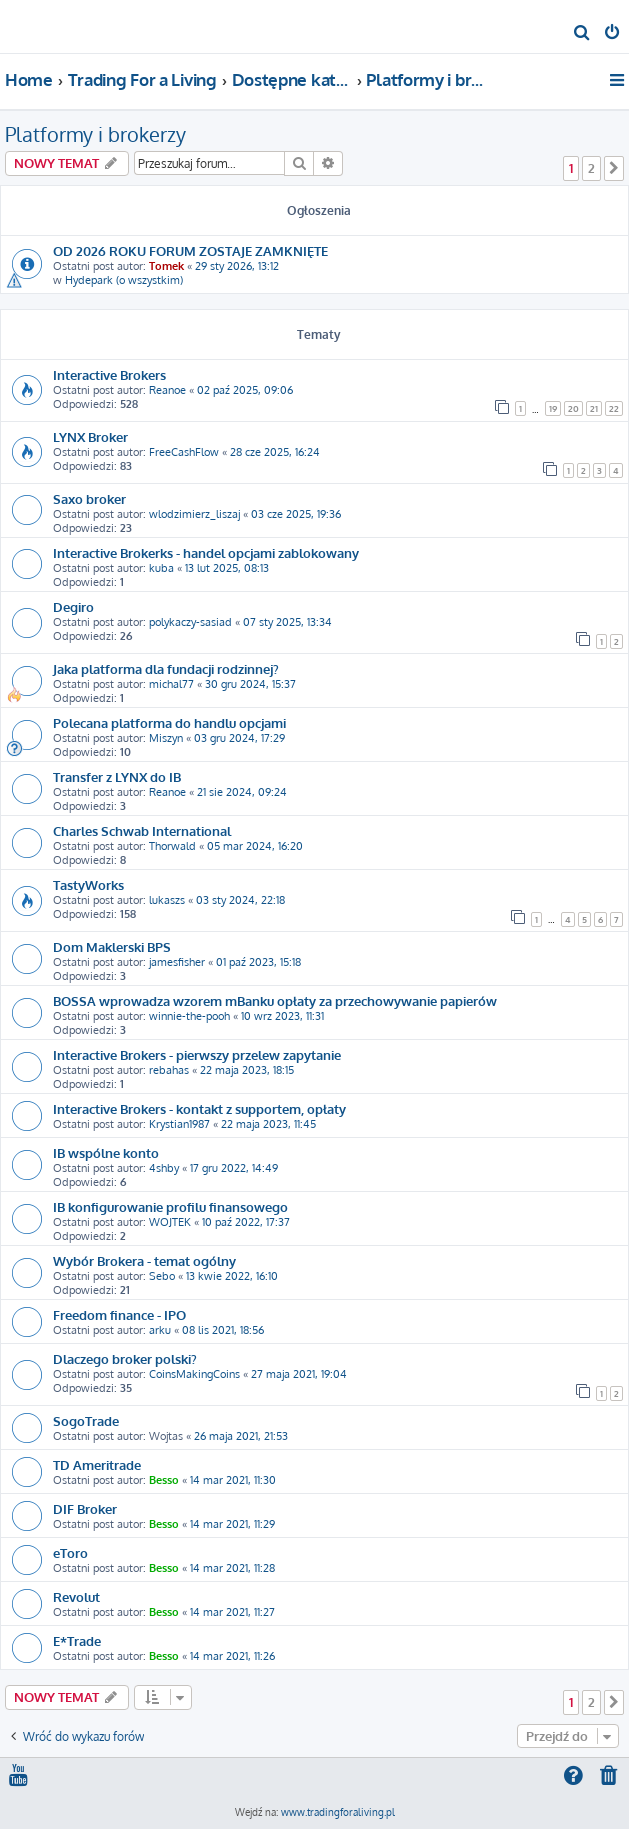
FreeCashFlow (184, 452)
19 (553, 408)
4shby (164, 1168)
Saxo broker (89, 498)
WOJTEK (170, 1222)
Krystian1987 (179, 1124)
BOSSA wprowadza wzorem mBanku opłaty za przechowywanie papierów (275, 1000)
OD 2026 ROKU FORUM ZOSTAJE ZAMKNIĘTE (190, 250)
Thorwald (172, 846)
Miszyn (166, 738)
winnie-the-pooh (189, 1016)
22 (614, 408)
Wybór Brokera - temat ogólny (144, 1260)
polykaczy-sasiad (190, 622)
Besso (164, 1480)
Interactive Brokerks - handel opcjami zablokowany (206, 552)
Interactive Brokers (109, 374)
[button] (614, 168)
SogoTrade (86, 1420)
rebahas (169, 1070)
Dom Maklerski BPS (112, 946)
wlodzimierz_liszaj (194, 514)
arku (160, 1330)
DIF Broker (85, 1508)
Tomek (166, 266)
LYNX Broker (90, 436)
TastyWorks (88, 884)
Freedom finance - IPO (119, 1314)
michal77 (171, 684)
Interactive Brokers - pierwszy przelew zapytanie (197, 1054)
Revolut (76, 1596)
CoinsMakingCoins (194, 1374)
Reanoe (167, 390)
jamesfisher (177, 962)
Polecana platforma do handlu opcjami (169, 722)
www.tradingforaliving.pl (338, 1812)
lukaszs (167, 900)
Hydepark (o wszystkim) (124, 280)
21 (594, 408)
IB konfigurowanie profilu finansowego (170, 1206)
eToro (70, 1552)
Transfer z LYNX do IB (117, 776)
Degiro (73, 606)
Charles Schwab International (142, 830)
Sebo (162, 1276)
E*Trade (77, 1640)
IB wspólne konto (106, 1152)
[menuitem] (582, 34)
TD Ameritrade (97, 1464)
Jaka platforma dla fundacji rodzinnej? (166, 668)
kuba (161, 568)
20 (573, 408)
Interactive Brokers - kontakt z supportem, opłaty (199, 1108)
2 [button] (591, 168)
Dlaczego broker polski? (125, 1358)
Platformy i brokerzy (95, 134)
